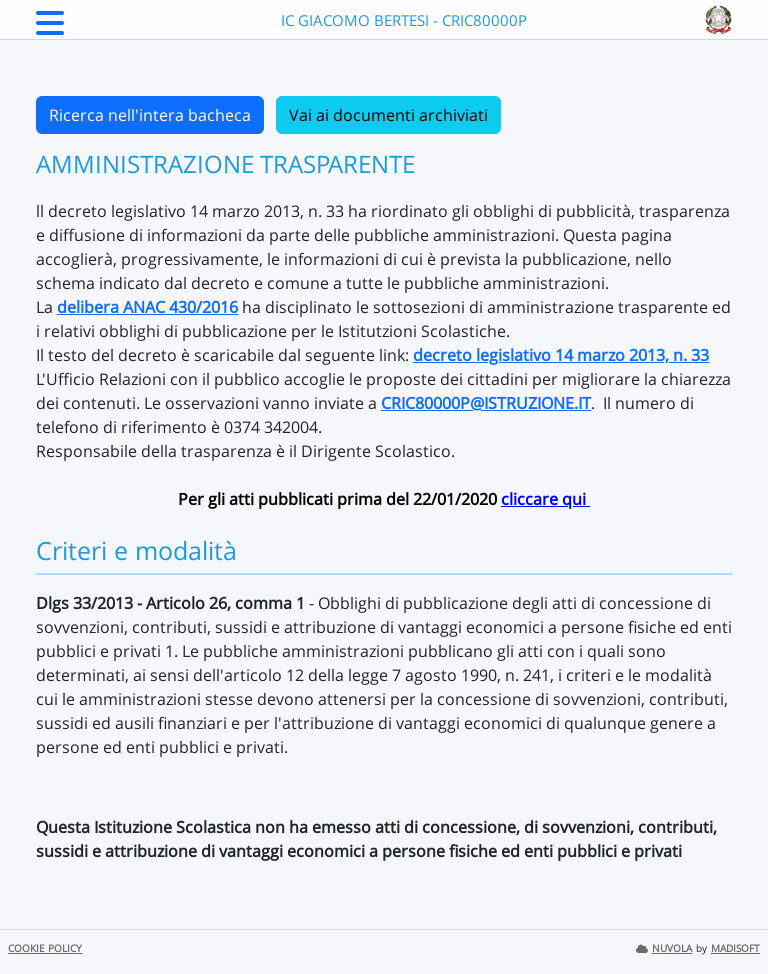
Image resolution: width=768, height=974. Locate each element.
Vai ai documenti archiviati (388, 115)
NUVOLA (664, 948)
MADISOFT (735, 948)
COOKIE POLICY (45, 948)
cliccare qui (545, 499)
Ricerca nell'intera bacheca (150, 115)
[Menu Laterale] (50, 29)
